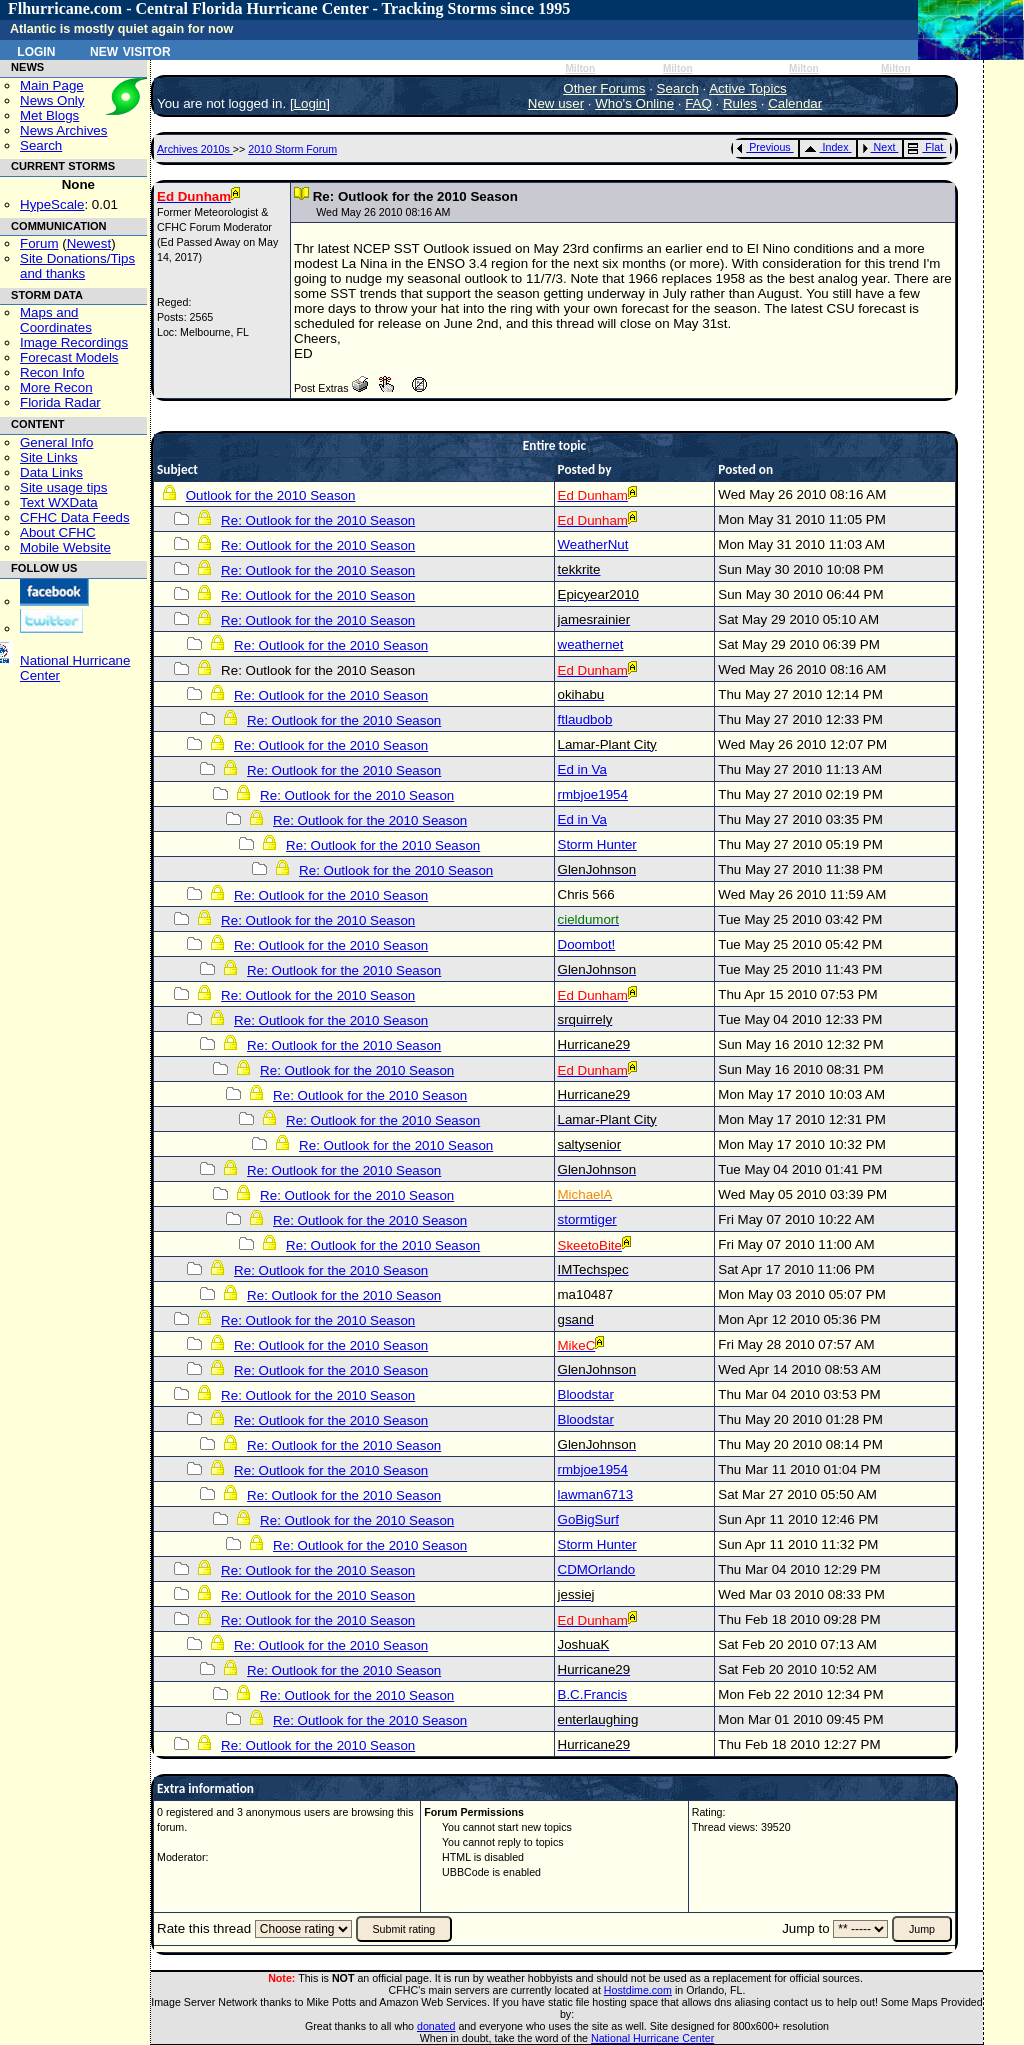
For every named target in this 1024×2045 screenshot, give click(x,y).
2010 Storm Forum (292, 149)
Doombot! (587, 944)
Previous (763, 147)
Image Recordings (74, 342)
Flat (925, 147)
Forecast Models (69, 357)
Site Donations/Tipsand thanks (77, 266)
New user (556, 103)
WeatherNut (593, 544)
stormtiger (587, 1219)
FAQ (698, 103)
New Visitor (130, 50)
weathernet (591, 644)
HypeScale (52, 204)
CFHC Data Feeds (75, 517)
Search (41, 145)
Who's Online (634, 103)
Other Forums (604, 88)
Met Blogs (49, 115)
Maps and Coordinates (56, 320)
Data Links (51, 472)
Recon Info (52, 372)
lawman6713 (596, 1494)
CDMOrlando (597, 1569)
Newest (89, 243)
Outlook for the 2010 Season (271, 495)
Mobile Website (65, 547)
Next (879, 147)
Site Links (49, 457)
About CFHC (58, 532)
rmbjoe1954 (593, 794)
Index (826, 147)
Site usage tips (63, 487)
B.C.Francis (593, 1694)
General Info (56, 442)
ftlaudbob (585, 719)
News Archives (63, 130)
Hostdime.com (638, 1990)
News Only (52, 100)
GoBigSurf (589, 1519)
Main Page (52, 85)
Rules (740, 103)
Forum (39, 243)
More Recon (56, 387)
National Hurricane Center (652, 2038)
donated (436, 2026)
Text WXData (59, 502)
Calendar (795, 103)
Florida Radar (60, 402)
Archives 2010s (195, 149)
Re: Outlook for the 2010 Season (318, 520)
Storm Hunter (597, 844)
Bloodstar (586, 1394)
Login (36, 50)
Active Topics (748, 88)
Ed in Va (582, 769)
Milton (580, 68)
